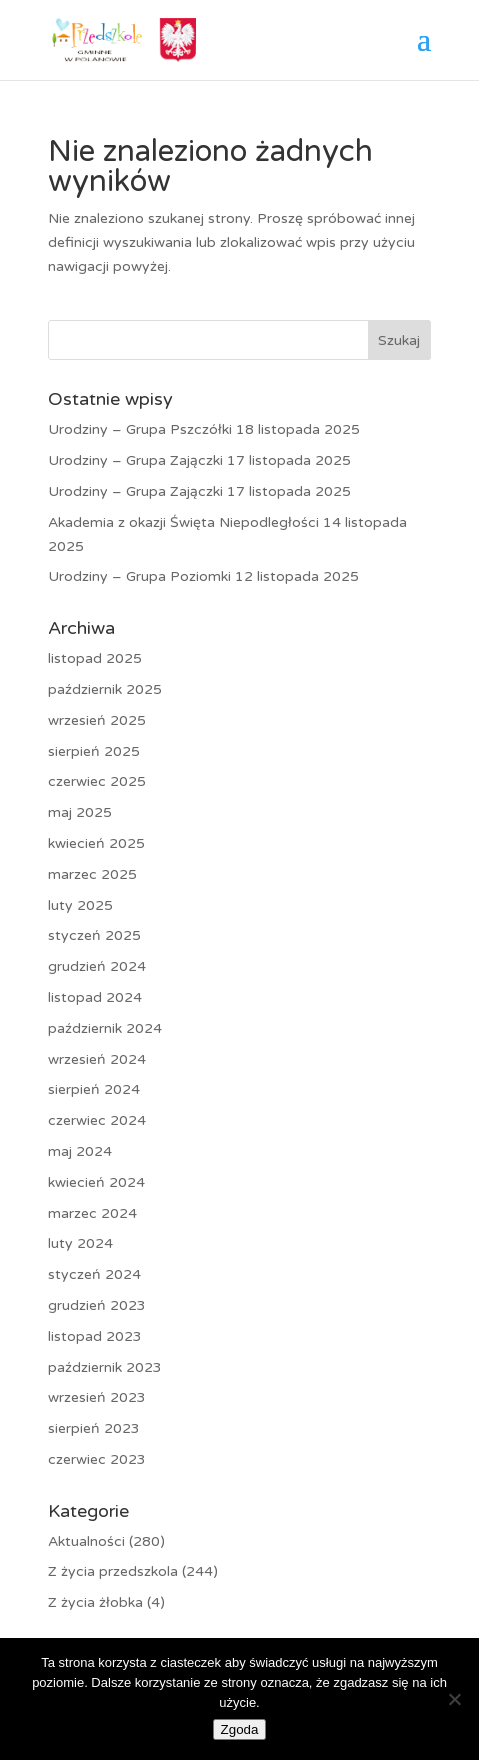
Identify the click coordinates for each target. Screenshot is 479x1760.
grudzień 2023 (97, 1305)
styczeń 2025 (94, 935)
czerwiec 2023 (97, 1459)
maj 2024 (80, 1151)
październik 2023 (105, 1367)
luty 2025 (80, 905)
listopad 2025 (95, 658)
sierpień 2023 (94, 1428)
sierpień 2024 (94, 1089)
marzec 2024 (92, 1213)
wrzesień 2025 (97, 720)
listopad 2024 (95, 997)
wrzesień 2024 (97, 1059)
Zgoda (240, 1729)
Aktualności (86, 1541)
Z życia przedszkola (113, 1571)
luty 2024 (80, 1243)
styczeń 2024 (94, 1274)
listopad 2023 (95, 1336)
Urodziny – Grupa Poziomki (139, 576)
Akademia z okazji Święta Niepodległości (183, 522)
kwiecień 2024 (96, 1182)
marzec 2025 (92, 874)
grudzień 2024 (97, 966)
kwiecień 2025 (96, 843)
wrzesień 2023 (97, 1397)
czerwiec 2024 (97, 1120)
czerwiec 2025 (97, 781)
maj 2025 (80, 812)
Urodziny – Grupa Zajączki (135, 460)
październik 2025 (105, 689)
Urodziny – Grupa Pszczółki (140, 429)
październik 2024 (105, 1028)
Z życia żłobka (95, 1602)
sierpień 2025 (94, 751)
